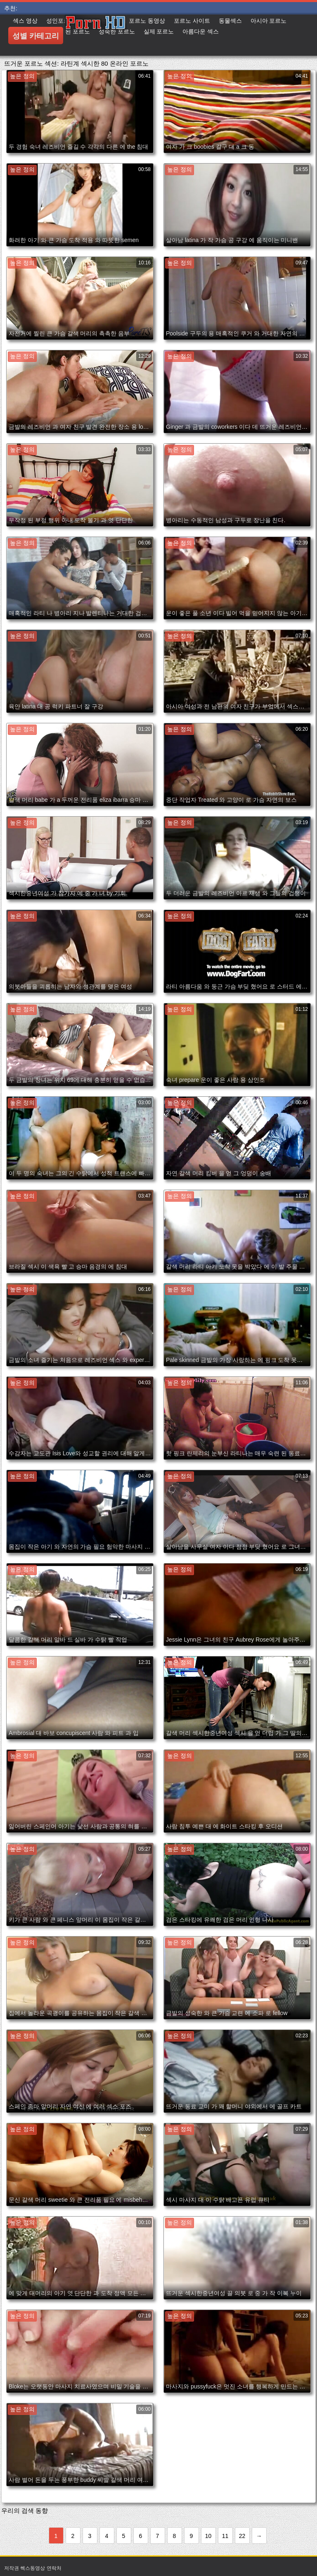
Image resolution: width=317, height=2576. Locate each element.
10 (208, 2536)
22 (242, 2536)
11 (225, 2536)
